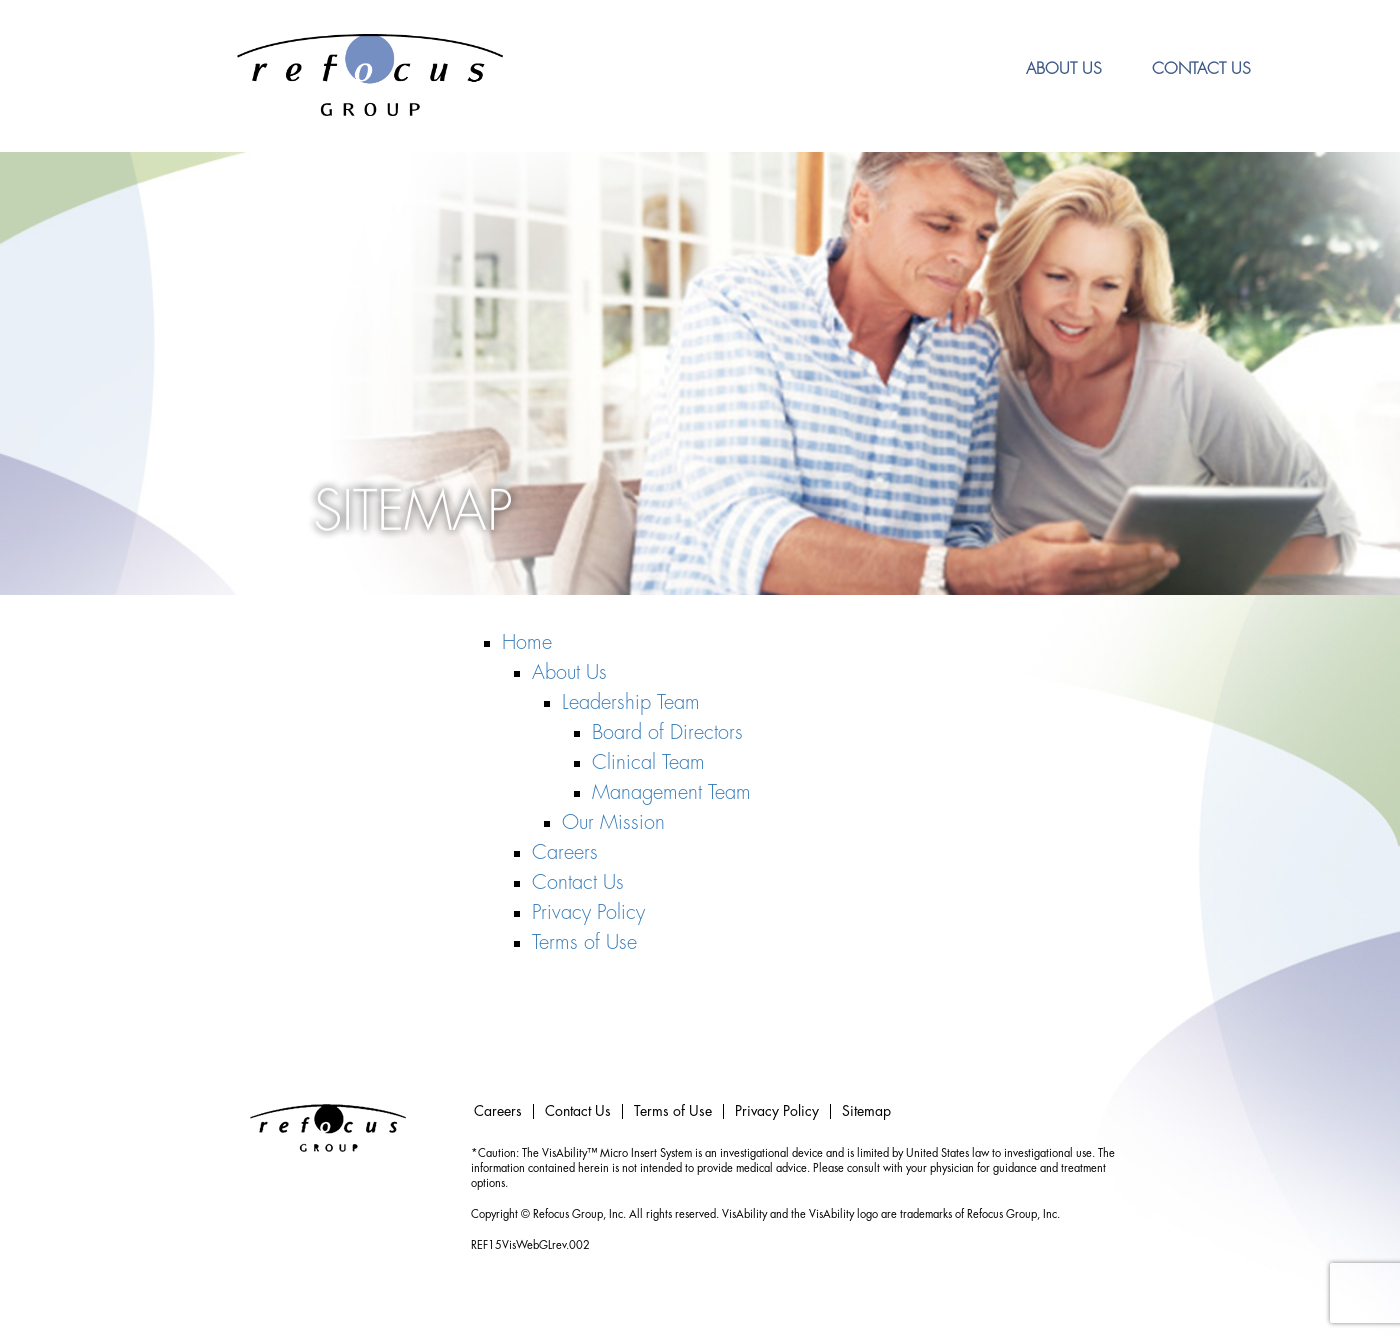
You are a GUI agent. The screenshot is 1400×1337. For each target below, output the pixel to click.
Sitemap (866, 1111)
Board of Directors (667, 732)
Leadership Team (631, 702)
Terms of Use (584, 942)
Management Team (671, 792)
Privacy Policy (588, 912)
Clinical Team (648, 762)
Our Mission (613, 822)
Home (527, 642)
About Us (1064, 69)
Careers (565, 852)
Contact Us (1201, 69)
